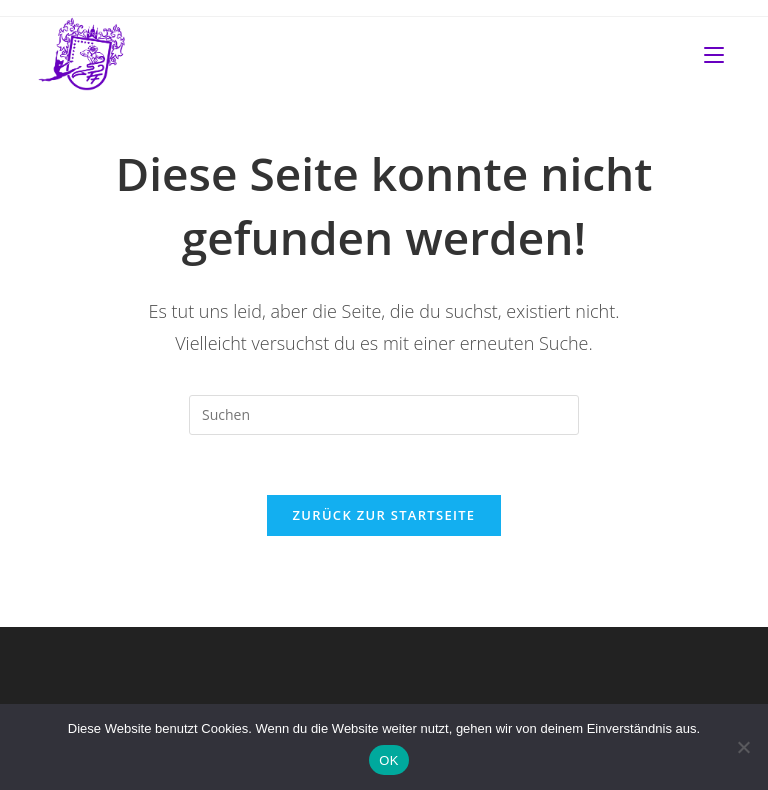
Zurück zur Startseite (384, 516)
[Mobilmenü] (717, 54)
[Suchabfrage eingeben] (384, 415)
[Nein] (743, 747)
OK (388, 760)
